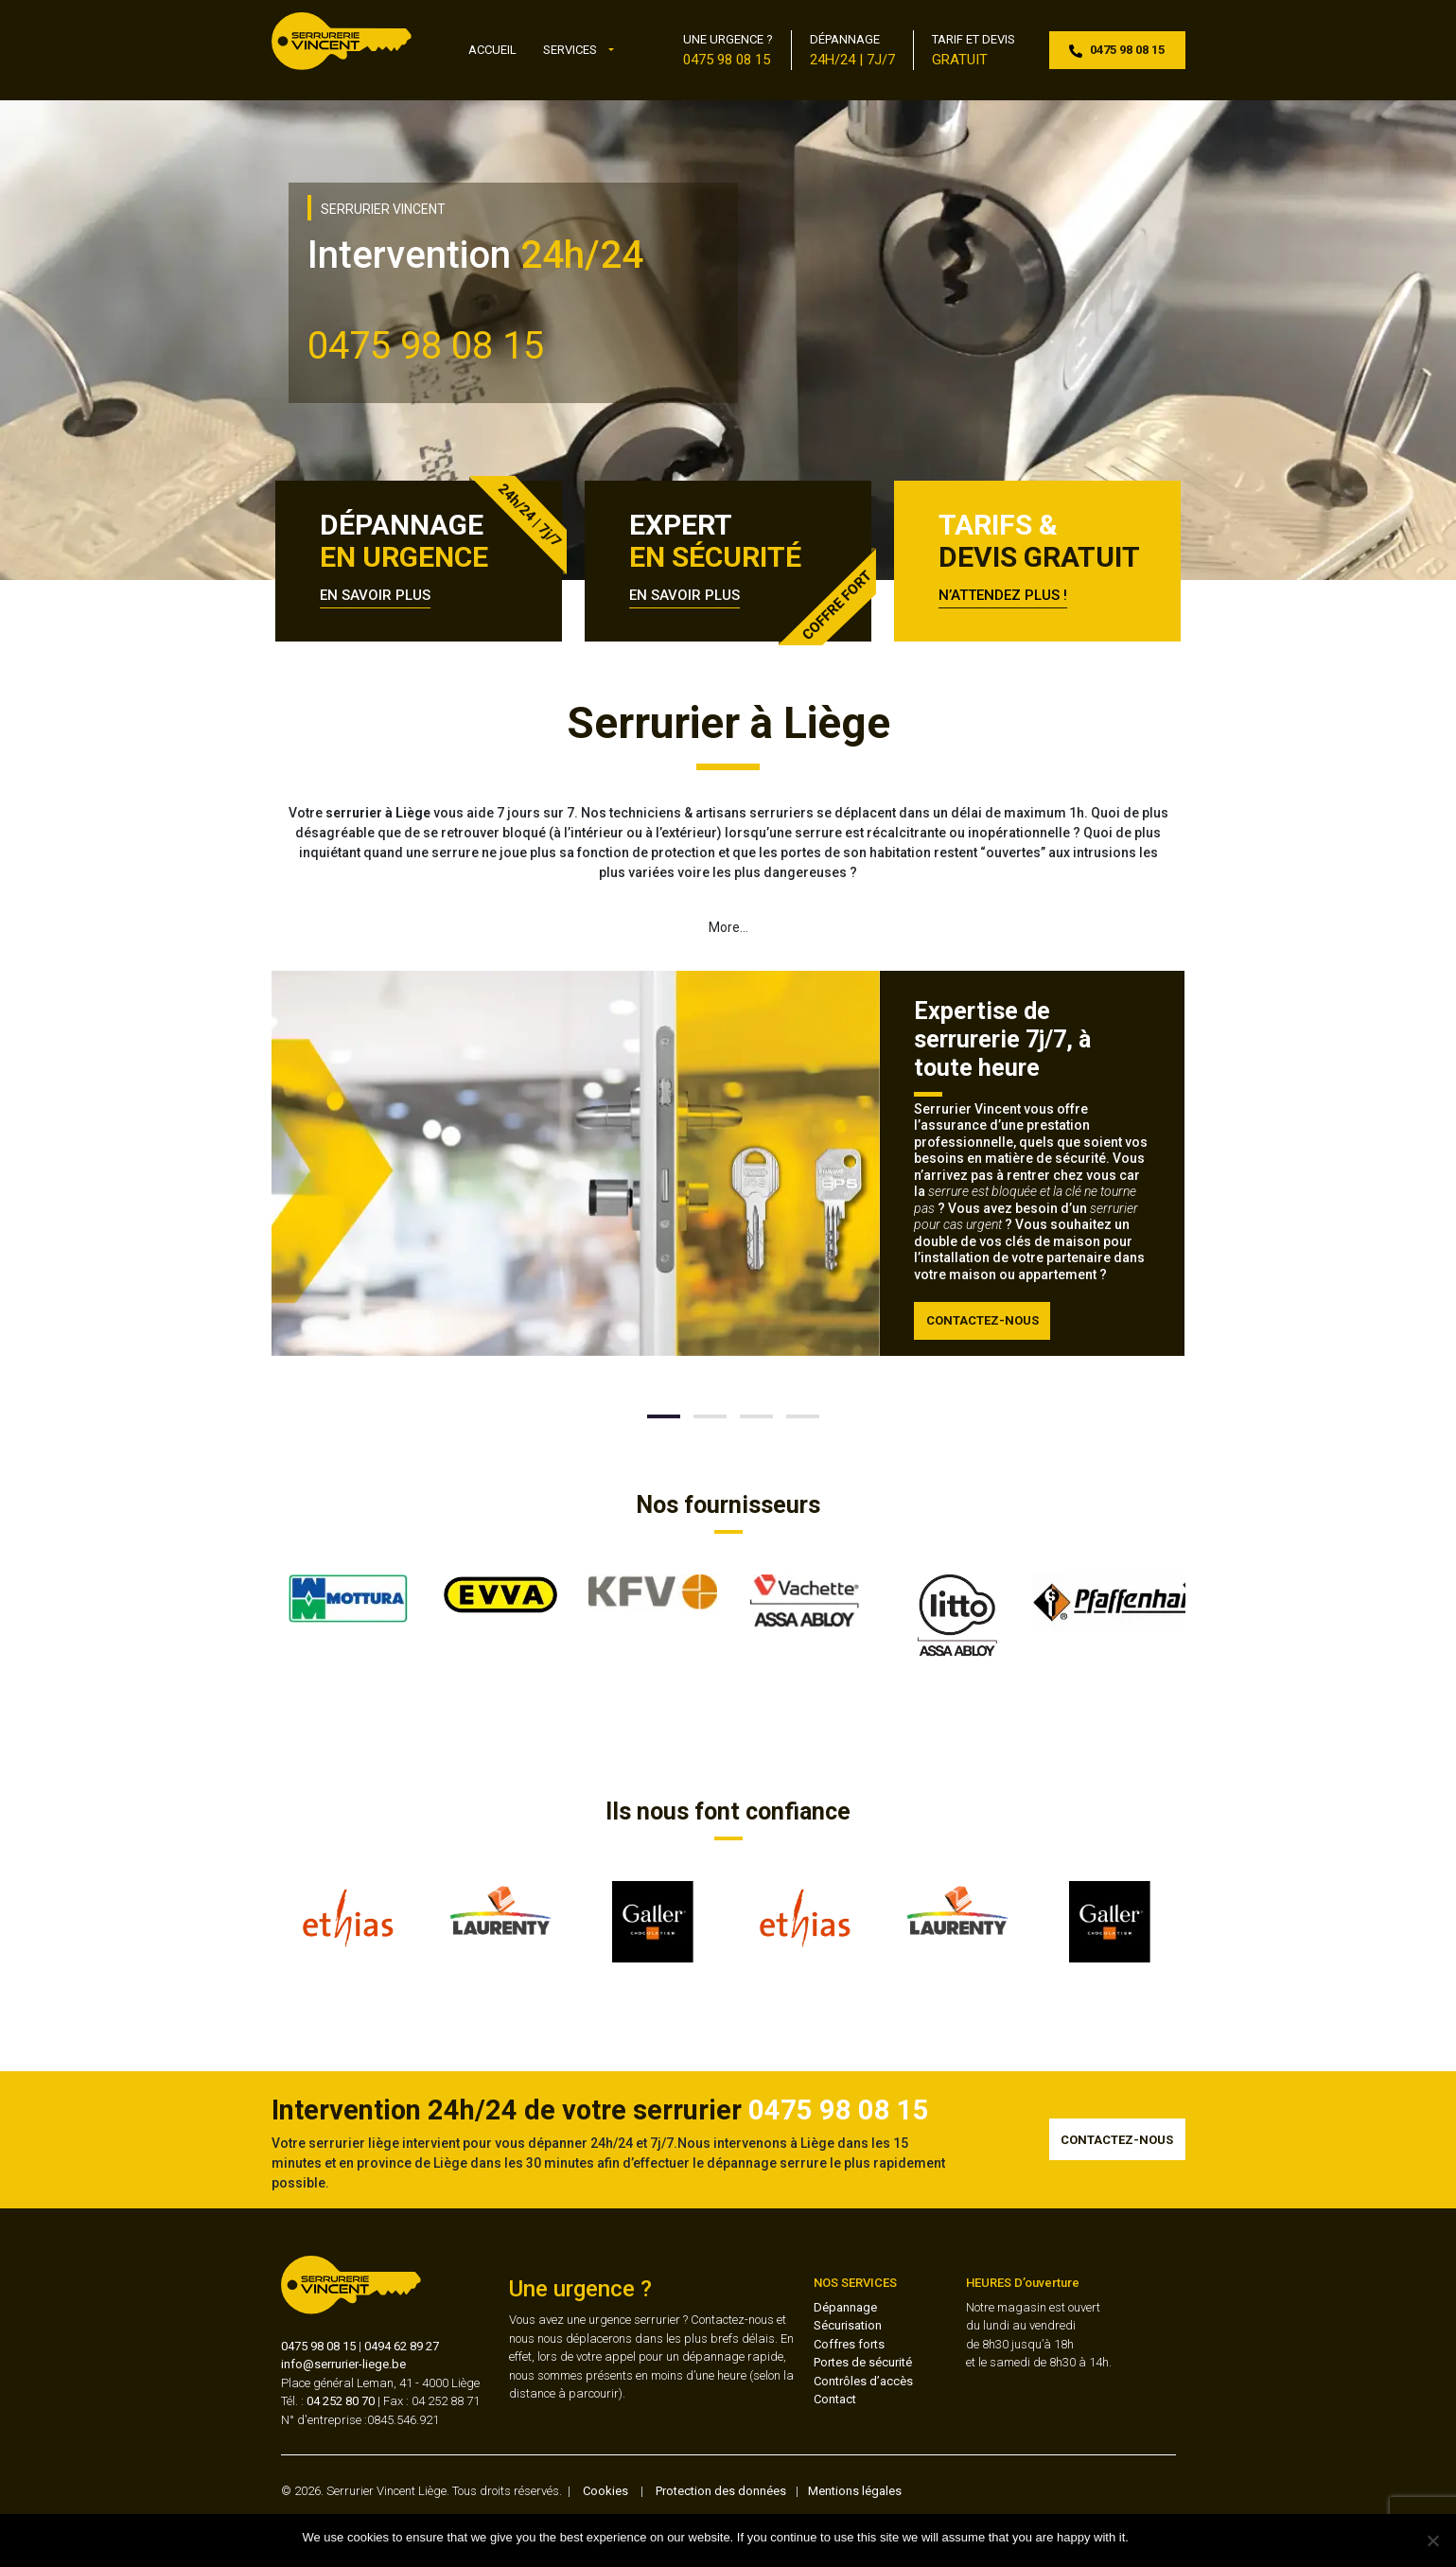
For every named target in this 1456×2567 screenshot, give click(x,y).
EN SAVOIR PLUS (375, 595)
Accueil (492, 50)
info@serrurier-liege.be (343, 2364)
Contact (835, 2399)
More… (728, 927)
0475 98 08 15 (318, 2346)
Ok (1146, 2537)
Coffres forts (849, 2344)
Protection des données (721, 2491)
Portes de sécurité (863, 2362)
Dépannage (845, 2307)
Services (570, 50)
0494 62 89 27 (401, 2346)
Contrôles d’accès (863, 2381)
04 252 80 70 (341, 2401)
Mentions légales (855, 2491)
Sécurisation (848, 2325)
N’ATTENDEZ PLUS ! (1003, 595)
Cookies (605, 2491)
